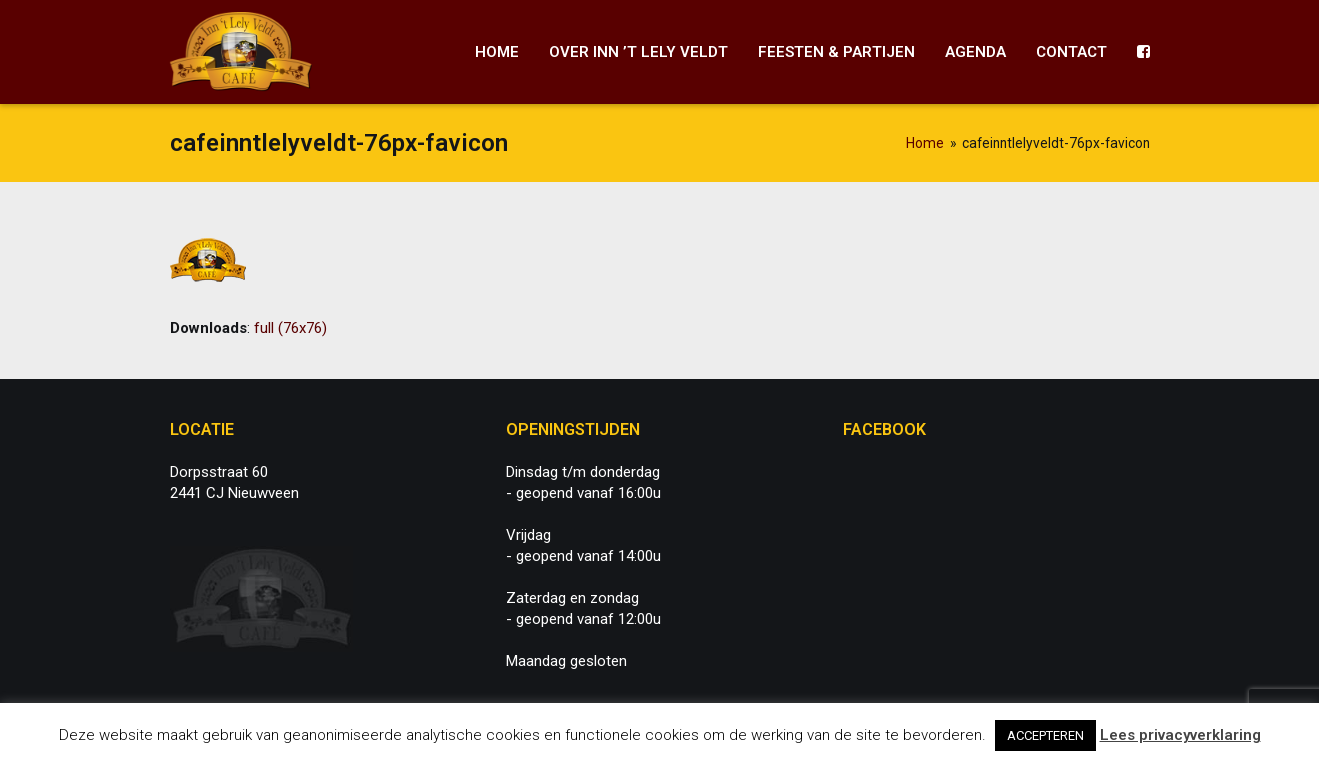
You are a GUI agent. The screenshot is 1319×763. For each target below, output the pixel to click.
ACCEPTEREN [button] (1045, 735)
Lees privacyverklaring (1180, 735)
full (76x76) (290, 328)
